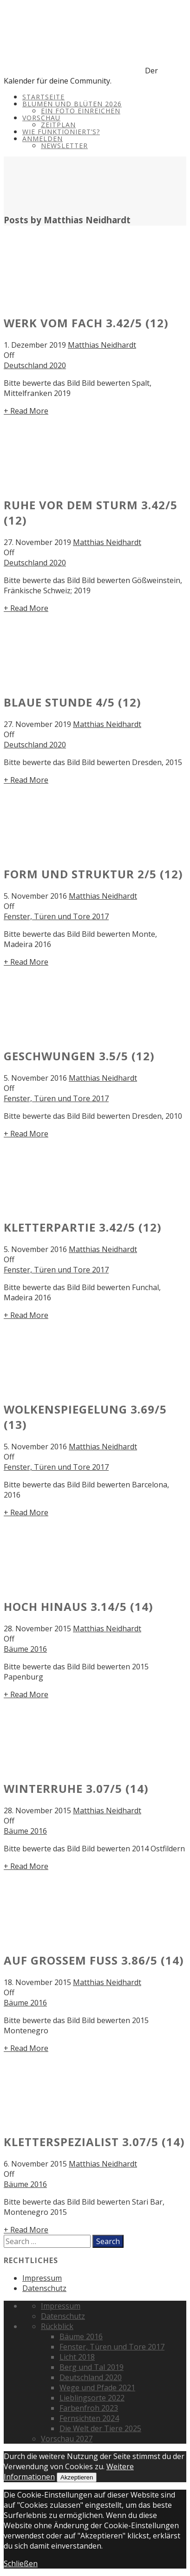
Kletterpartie (83, 1227)
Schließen (21, 2563)
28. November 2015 (37, 1628)
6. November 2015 (35, 2164)
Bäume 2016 (25, 1649)
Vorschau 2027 (66, 2438)
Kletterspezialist (94, 2141)
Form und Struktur (93, 874)
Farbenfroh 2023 (88, 2408)
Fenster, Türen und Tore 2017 (56, 916)
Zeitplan (58, 124)
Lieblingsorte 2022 (91, 2398)
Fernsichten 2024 (89, 2418)
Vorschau (41, 117)
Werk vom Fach (86, 323)
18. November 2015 (37, 1982)
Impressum (42, 2278)
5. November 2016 (35, 896)
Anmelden (42, 138)
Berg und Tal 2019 (91, 2367)
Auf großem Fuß (94, 1960)
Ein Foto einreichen (80, 110)
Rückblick (57, 2326)
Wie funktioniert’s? (61, 131)
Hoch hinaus (78, 1606)
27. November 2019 (37, 542)
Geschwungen (79, 1056)
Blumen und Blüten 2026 (72, 103)
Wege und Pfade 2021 (97, 2387)
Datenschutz (44, 2288)
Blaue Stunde (72, 702)
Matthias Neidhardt (102, 345)
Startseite (43, 96)
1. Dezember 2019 (35, 345)
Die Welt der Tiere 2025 (100, 2428)
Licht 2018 (77, 2357)
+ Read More (26, 411)
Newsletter (64, 145)
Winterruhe (76, 1788)
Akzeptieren (76, 2477)
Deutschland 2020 (35, 365)
